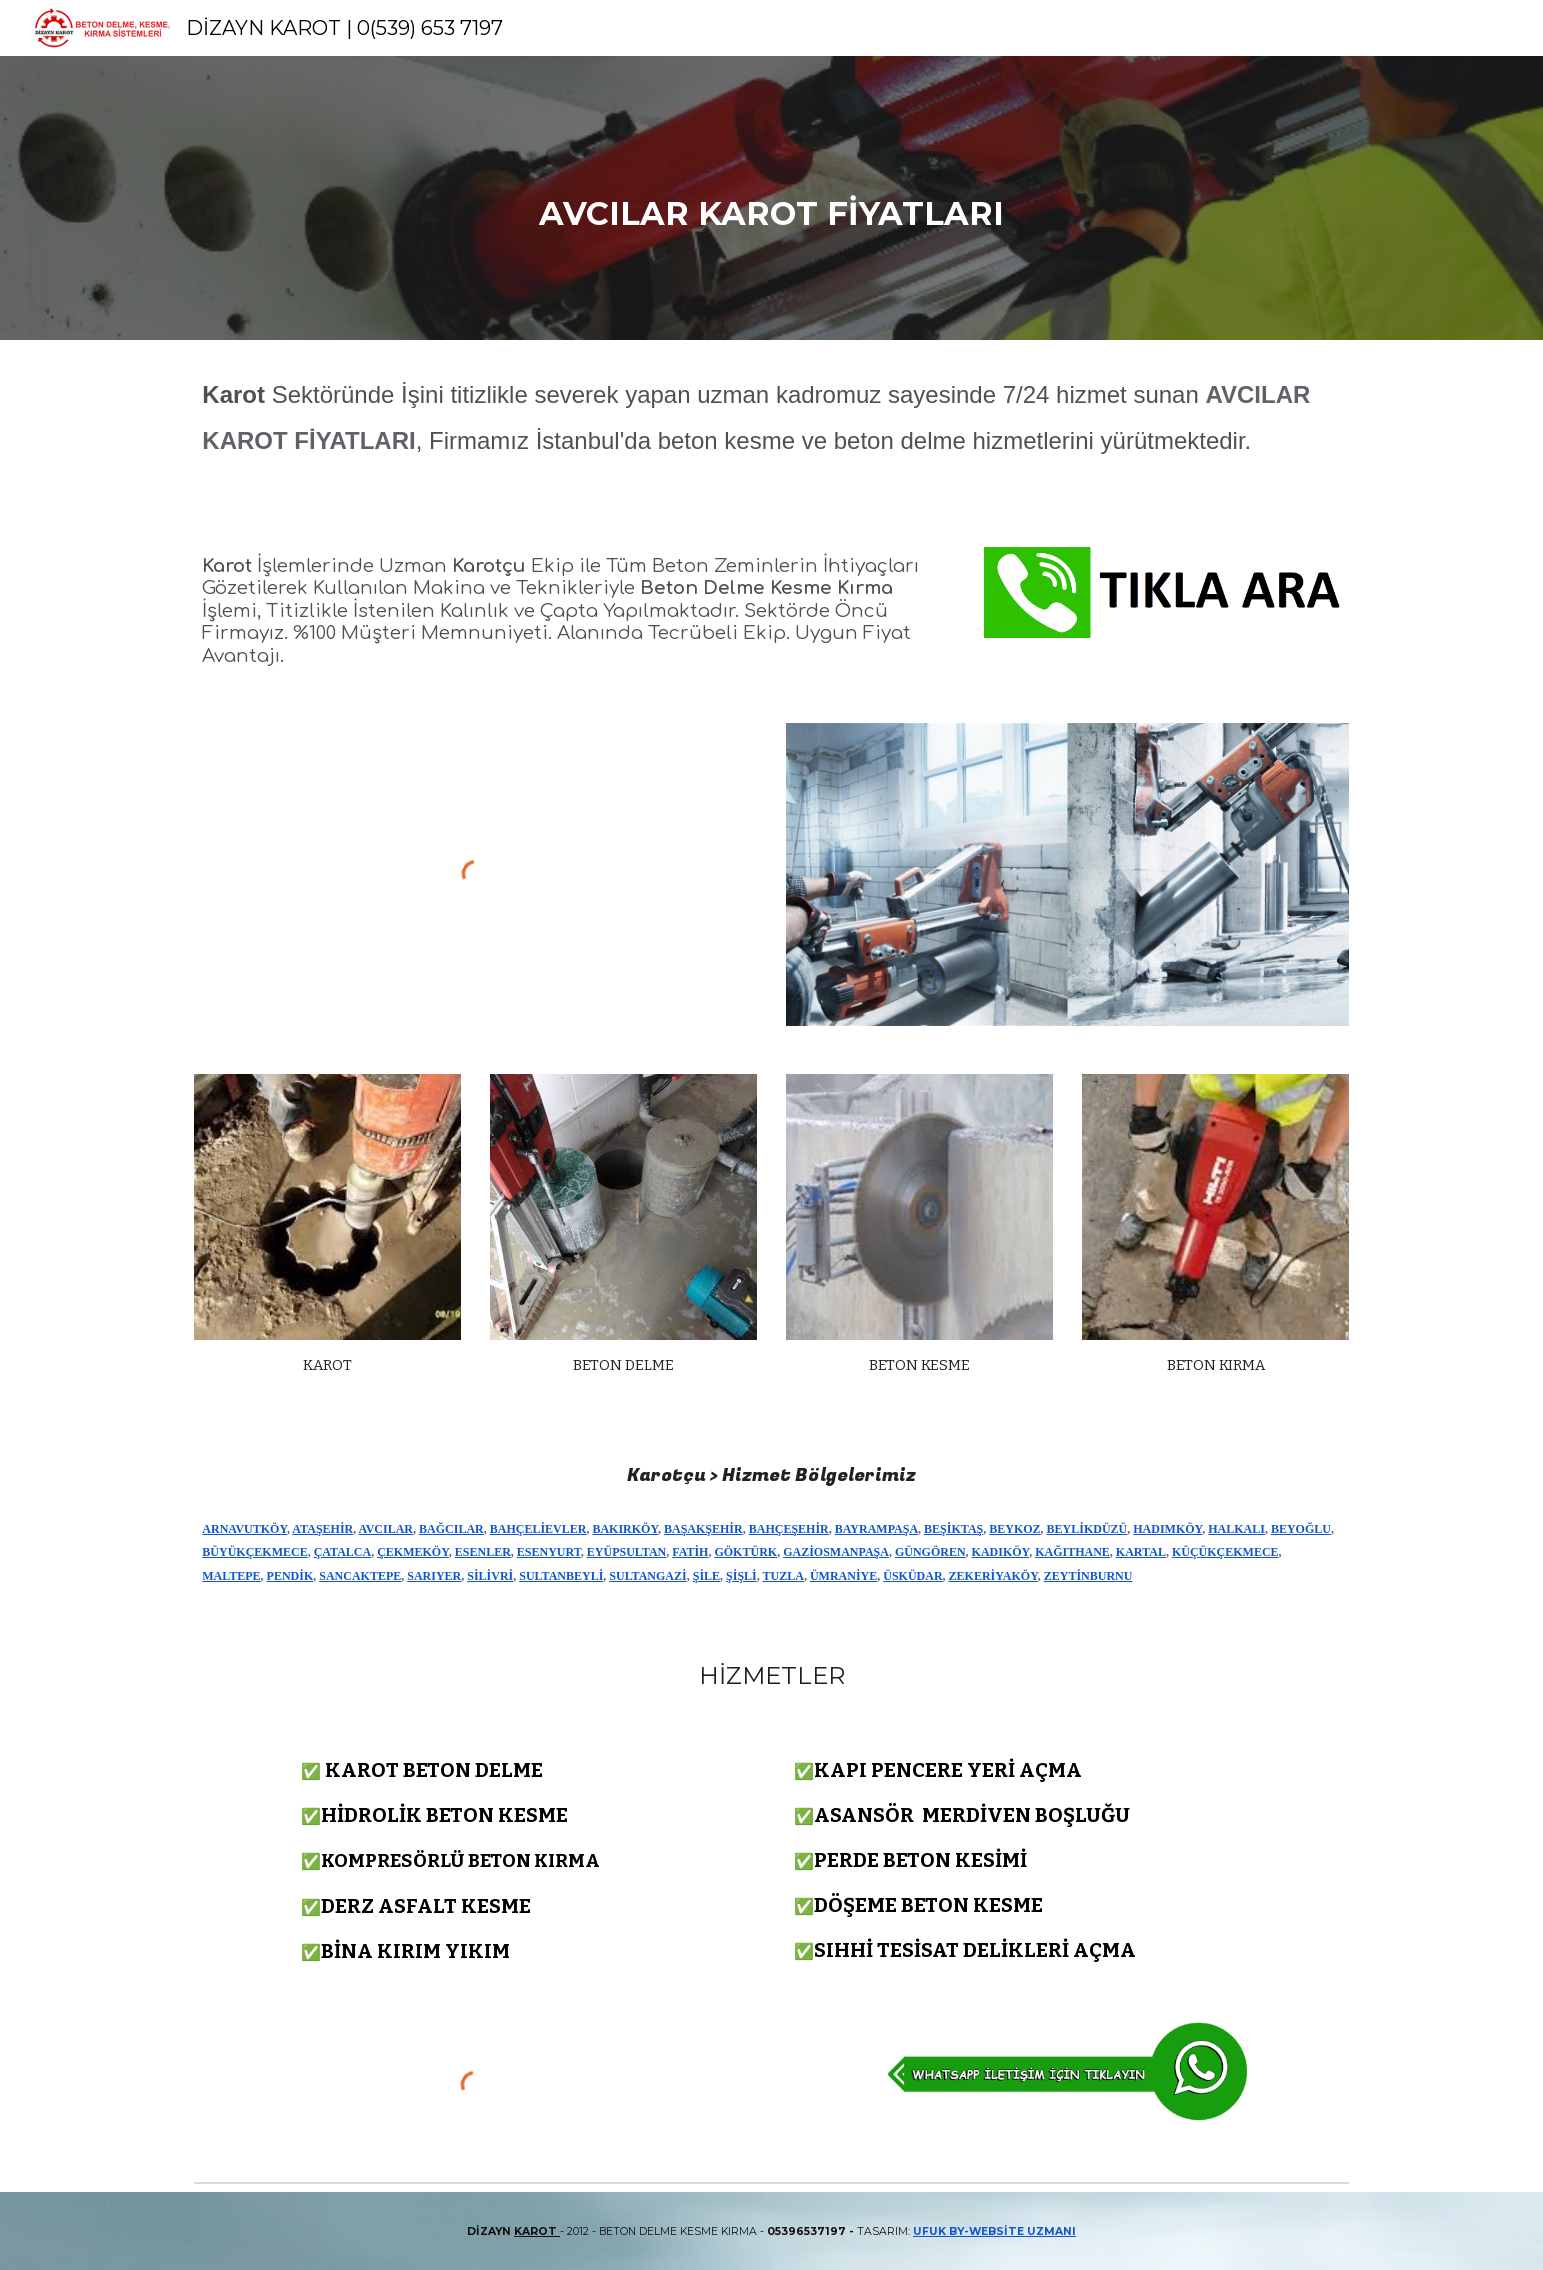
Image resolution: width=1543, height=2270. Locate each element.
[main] (772, 198)
